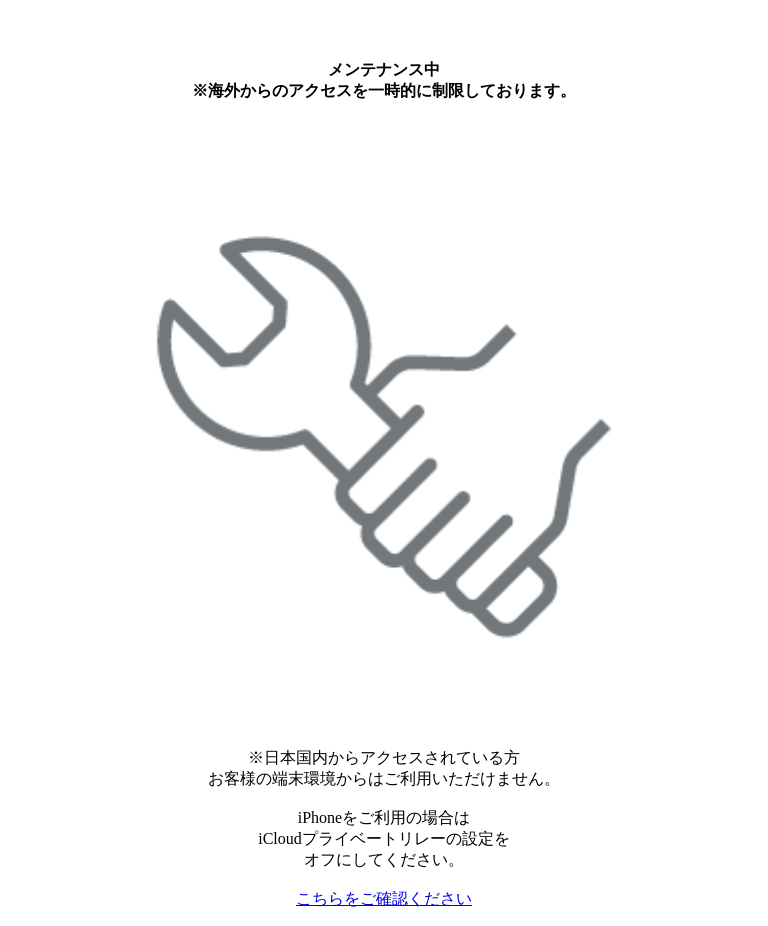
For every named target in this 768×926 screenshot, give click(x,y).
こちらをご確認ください (384, 898)
